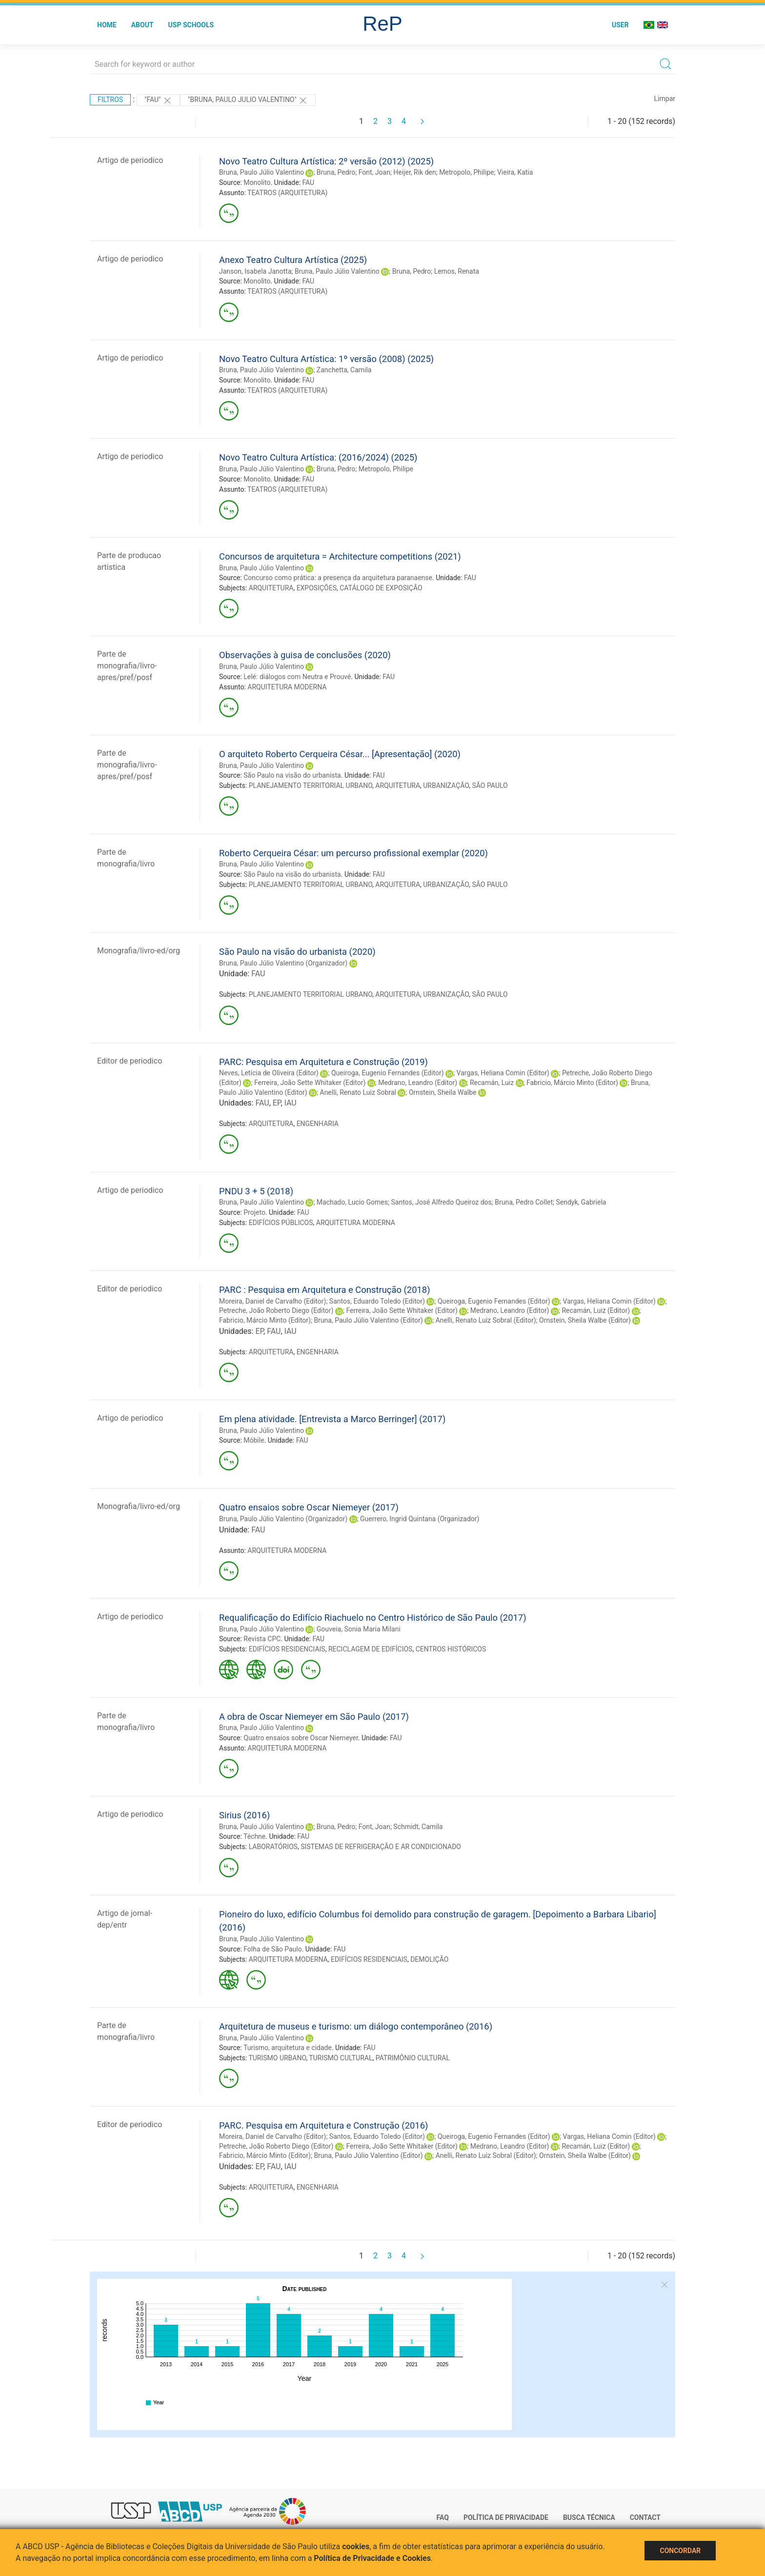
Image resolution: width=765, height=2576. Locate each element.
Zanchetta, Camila (344, 370)
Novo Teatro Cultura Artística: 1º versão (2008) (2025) (326, 359)
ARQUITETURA (271, 588)
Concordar (680, 2551)
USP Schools (191, 25)
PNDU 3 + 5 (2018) (256, 1191)
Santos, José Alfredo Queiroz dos (441, 1202)
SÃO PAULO (490, 785)
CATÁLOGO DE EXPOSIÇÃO (381, 588)
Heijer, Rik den (414, 172)
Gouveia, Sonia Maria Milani (359, 1629)
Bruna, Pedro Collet (524, 1202)
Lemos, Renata (456, 271)
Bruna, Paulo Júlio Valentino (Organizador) (283, 963)
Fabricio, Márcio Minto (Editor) (572, 1083)
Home (107, 25)
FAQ (443, 2517)
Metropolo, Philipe (466, 172)
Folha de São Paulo (272, 1949)
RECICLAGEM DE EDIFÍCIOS (370, 1649)
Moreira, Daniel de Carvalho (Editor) (272, 1301)
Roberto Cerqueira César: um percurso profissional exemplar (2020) (353, 853)
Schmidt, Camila (418, 1827)
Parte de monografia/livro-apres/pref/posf (127, 665)
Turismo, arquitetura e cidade (287, 2048)
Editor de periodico (129, 1061)
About (142, 25)
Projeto (254, 1212)
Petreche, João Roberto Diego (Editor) (276, 1310)
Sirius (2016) (244, 1815)
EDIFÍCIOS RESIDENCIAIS (287, 1649)
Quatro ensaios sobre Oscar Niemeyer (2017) (309, 1507)
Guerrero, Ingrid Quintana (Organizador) (419, 1519)
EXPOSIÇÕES (317, 588)
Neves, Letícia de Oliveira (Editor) (269, 1073)
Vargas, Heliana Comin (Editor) (503, 1073)
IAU (290, 1102)
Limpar (664, 98)
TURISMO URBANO (277, 2058)
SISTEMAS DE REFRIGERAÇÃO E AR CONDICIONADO (381, 1847)
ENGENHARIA (318, 1123)
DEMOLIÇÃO (429, 1959)
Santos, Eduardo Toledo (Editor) (377, 1301)
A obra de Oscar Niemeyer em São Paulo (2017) (314, 1716)
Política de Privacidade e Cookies (372, 2558)
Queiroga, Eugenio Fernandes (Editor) (387, 1073)
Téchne (254, 1836)
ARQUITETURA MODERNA (286, 687)
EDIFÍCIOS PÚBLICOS (281, 1223)
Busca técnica (589, 2517)
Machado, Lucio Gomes (352, 1202)
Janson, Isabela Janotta (255, 271)
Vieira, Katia (515, 172)
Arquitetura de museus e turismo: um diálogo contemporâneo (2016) (355, 2026)
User (620, 25)
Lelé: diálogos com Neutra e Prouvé (297, 677)
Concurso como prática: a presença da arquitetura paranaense (337, 578)
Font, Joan (374, 172)
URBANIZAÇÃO (446, 785)
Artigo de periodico (130, 160)
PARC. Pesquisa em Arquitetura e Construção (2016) (323, 2125)
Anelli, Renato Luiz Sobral (358, 1092)
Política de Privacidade (505, 2517)
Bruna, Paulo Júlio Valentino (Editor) (368, 1320)
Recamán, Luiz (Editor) (596, 1310)
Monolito (256, 182)
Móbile (253, 1440)
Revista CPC (262, 1639)
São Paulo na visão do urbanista (292, 775)
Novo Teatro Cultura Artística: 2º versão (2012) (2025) (326, 161)
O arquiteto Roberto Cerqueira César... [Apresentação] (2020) (340, 754)
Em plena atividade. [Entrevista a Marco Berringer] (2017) (332, 1419)
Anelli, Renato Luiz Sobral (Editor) (486, 1320)
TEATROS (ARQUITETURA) (287, 193)
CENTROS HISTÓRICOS (451, 1649)
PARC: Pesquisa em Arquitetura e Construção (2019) (323, 1062)
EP (277, 1102)
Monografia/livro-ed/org (138, 950)
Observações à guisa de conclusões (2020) (305, 655)
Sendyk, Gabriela (581, 1202)
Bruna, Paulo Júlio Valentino (261, 172)
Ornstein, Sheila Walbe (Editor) (585, 1320)
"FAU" (158, 100)
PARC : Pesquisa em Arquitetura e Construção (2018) (324, 1290)
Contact (645, 2517)
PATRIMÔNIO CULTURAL (413, 2058)
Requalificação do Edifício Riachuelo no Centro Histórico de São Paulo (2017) (372, 1617)
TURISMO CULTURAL (340, 2058)
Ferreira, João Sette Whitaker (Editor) (309, 1083)
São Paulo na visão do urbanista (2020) (297, 951)
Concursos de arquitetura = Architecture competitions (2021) (340, 556)
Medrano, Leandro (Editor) (417, 1083)
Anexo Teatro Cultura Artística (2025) (293, 260)
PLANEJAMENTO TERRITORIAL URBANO (310, 785)
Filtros (110, 99)
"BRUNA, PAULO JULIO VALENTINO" (248, 100)
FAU (308, 182)
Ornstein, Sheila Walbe (443, 1092)
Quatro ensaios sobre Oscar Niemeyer (300, 1738)
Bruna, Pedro (336, 172)
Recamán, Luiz (492, 1083)
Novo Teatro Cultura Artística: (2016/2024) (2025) (318, 457)
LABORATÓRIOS (273, 1847)
